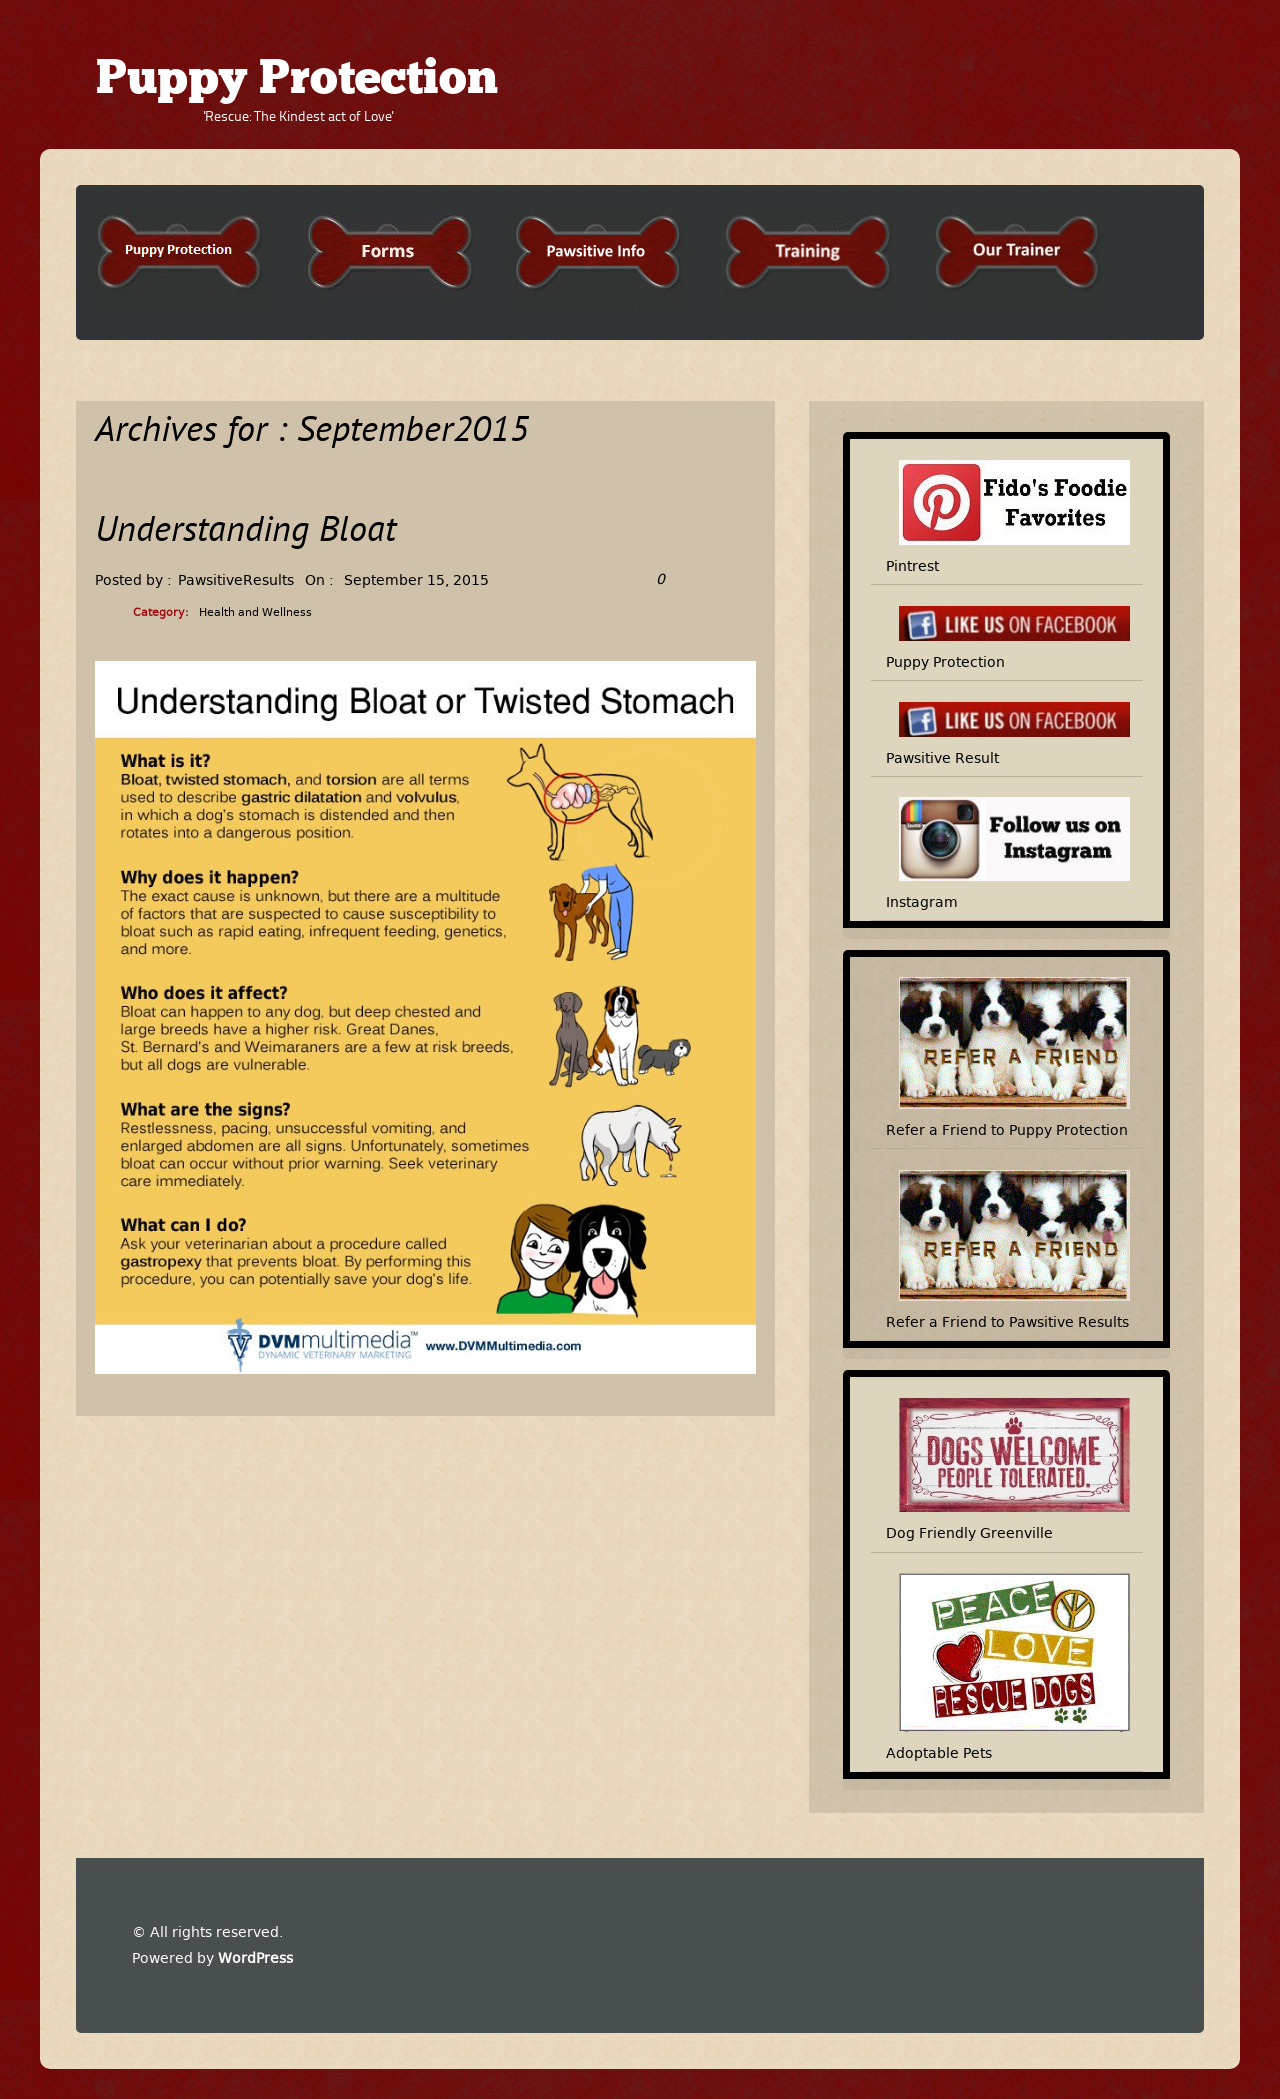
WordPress (255, 1958)
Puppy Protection (297, 81)
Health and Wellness (255, 612)
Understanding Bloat (245, 532)
